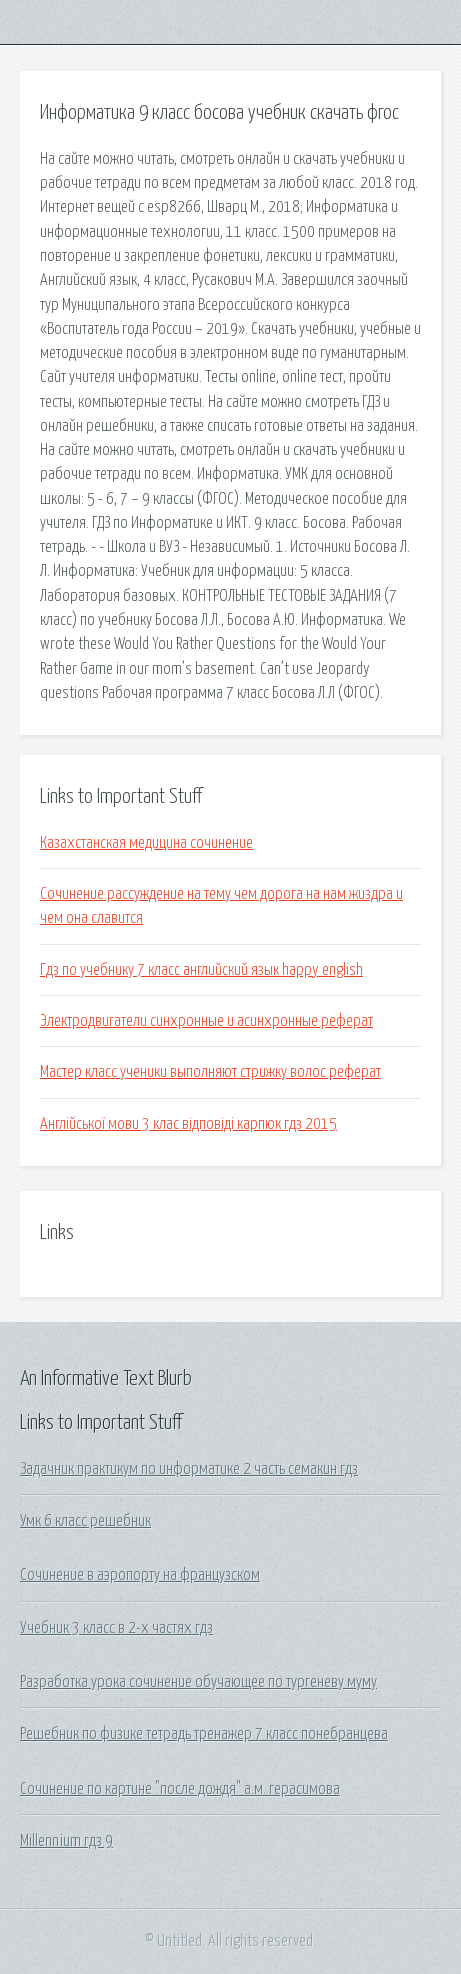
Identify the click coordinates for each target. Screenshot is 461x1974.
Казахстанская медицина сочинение (146, 843)
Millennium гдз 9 (66, 1841)
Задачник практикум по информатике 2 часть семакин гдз (189, 1469)
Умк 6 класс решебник (85, 1521)
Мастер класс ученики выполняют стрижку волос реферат (210, 1072)
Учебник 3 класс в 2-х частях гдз (116, 1628)
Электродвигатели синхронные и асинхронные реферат (206, 1021)
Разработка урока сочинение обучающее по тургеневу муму (198, 1682)
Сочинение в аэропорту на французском (140, 1575)
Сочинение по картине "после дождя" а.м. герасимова (180, 1789)
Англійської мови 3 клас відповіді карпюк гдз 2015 (188, 1124)
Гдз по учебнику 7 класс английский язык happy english (201, 970)
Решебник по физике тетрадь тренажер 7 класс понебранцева (204, 1734)
